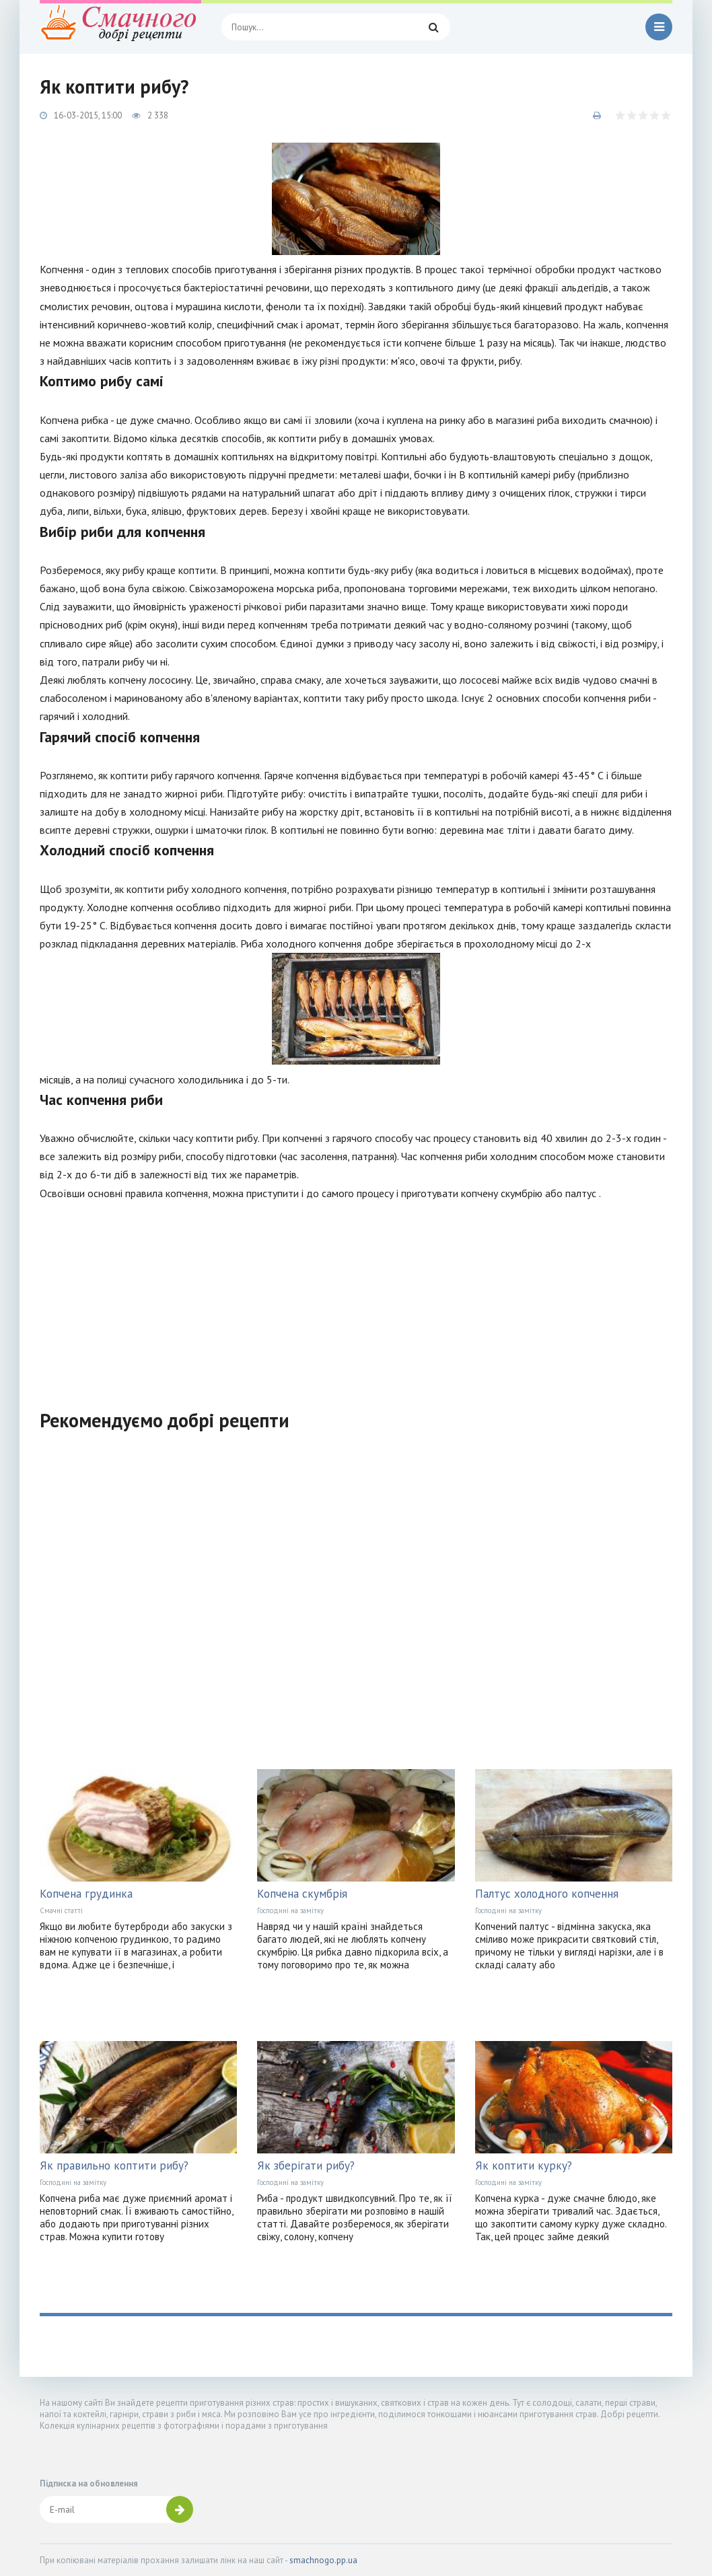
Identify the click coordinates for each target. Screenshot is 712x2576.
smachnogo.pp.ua (323, 2560)
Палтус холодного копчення (546, 1893)
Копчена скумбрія (302, 1893)
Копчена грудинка (86, 1893)
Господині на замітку (290, 1910)
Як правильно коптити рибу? (114, 2165)
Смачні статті (61, 1910)
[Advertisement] (356, 1297)
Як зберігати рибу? (306, 2165)
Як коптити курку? (523, 2165)
